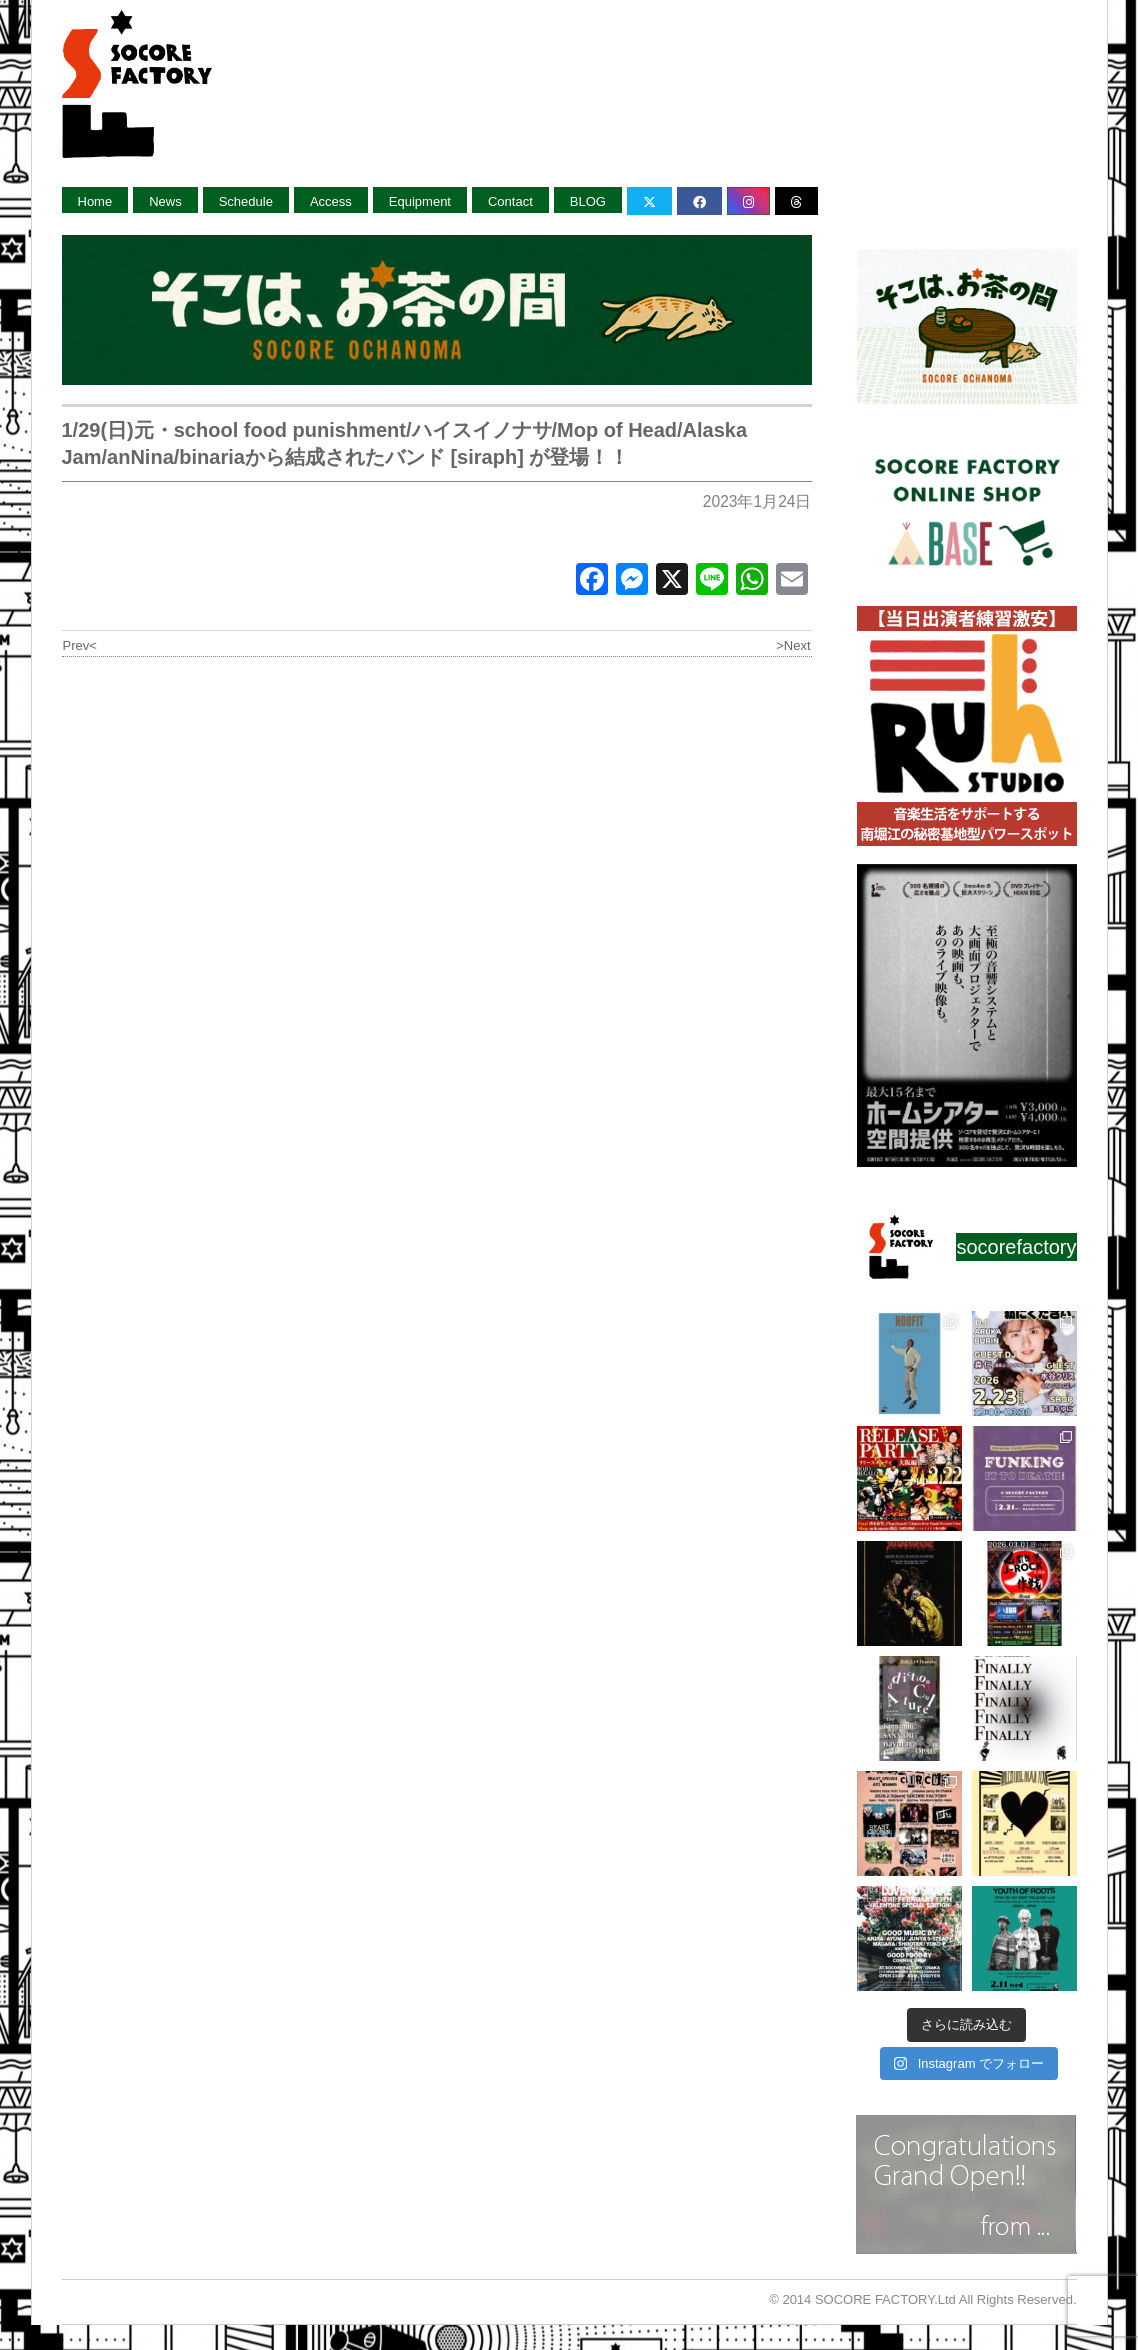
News (165, 201)
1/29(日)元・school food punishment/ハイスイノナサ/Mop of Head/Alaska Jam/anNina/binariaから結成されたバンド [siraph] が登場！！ (405, 443)
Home (95, 201)
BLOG (588, 201)
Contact (510, 201)
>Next (793, 645)
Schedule (246, 201)
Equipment (420, 201)
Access (331, 201)
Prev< (80, 645)
